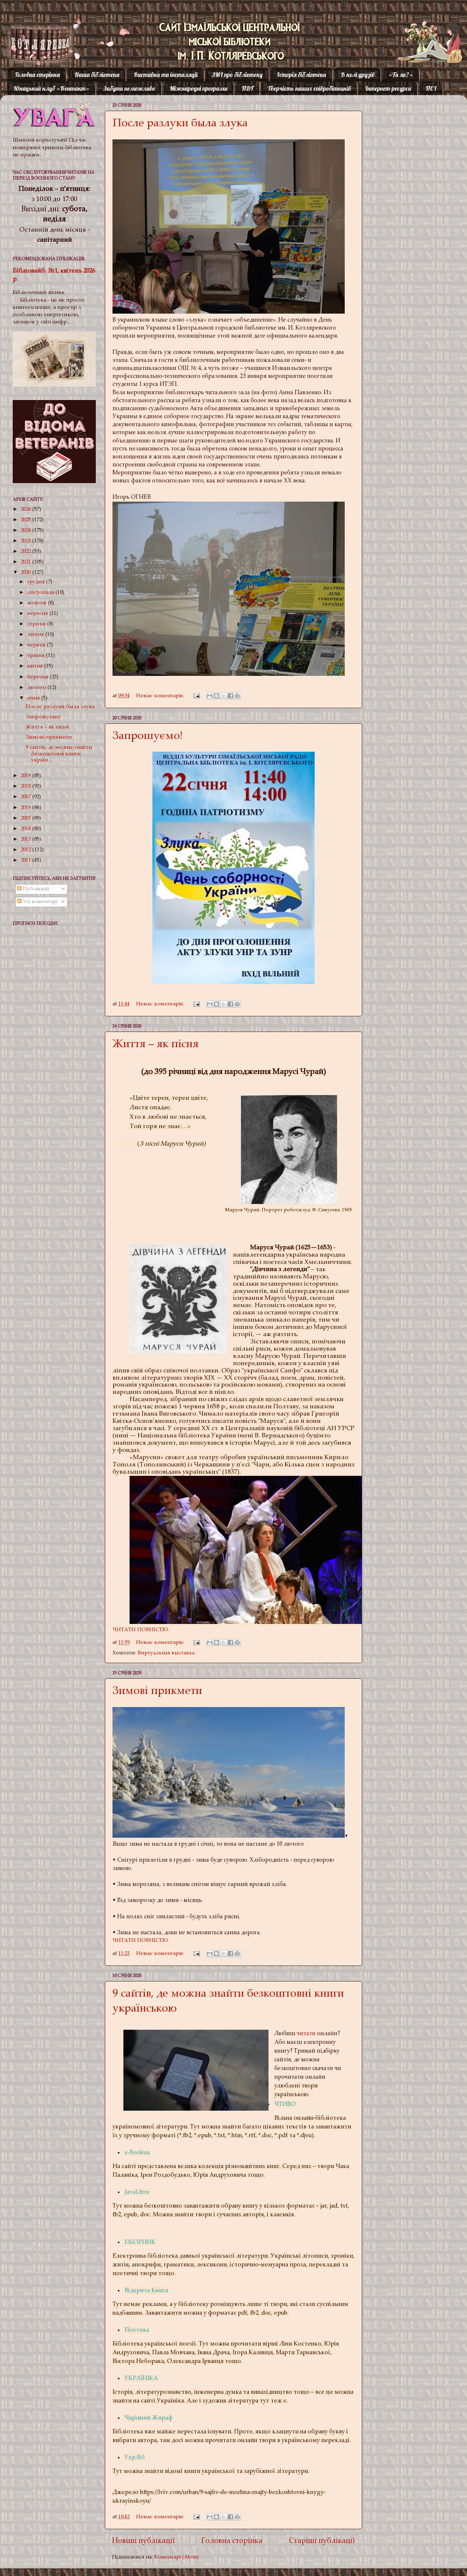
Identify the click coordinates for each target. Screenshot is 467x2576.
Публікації (33, 889)
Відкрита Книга (146, 2291)
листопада (41, 592)
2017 (26, 797)
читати (306, 2034)
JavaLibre (137, 2192)
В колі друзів (357, 74)
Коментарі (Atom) (176, 2557)
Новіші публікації (143, 2541)
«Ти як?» (401, 74)
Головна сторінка (37, 74)
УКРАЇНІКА (141, 2379)
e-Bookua (136, 2153)
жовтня (37, 603)
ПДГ (247, 88)
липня (36, 634)
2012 (26, 850)
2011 (26, 860)
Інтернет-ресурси (388, 88)
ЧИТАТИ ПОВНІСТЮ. (140, 1630)
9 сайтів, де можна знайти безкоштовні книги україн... (59, 754)
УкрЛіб (134, 2458)
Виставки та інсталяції (166, 74)
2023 (26, 541)
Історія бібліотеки (301, 74)
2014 (26, 829)
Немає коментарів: (160, 696)
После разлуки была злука (180, 124)
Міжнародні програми (199, 88)
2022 (26, 551)
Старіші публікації (322, 2541)
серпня (37, 624)
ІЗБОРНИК (140, 2243)
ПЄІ (431, 88)
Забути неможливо (129, 88)
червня (37, 645)
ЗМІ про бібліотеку (237, 74)
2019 (26, 776)
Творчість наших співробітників (309, 88)
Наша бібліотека (96, 74)
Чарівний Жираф (148, 2418)
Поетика (136, 2330)
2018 (26, 786)
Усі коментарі (37, 902)
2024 (26, 530)
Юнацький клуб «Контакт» (51, 88)
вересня (38, 613)
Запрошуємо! (147, 736)
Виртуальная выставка (166, 1653)
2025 (26, 520)
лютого (37, 687)
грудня (36, 582)
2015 (26, 818)
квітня (35, 666)
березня (38, 677)
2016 (26, 808)
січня (34, 698)
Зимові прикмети (157, 1691)
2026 (26, 509)
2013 (26, 839)
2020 (26, 572)
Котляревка (34, 34)
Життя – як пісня (155, 1044)
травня (36, 655)
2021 (26, 562)
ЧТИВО (285, 2105)
